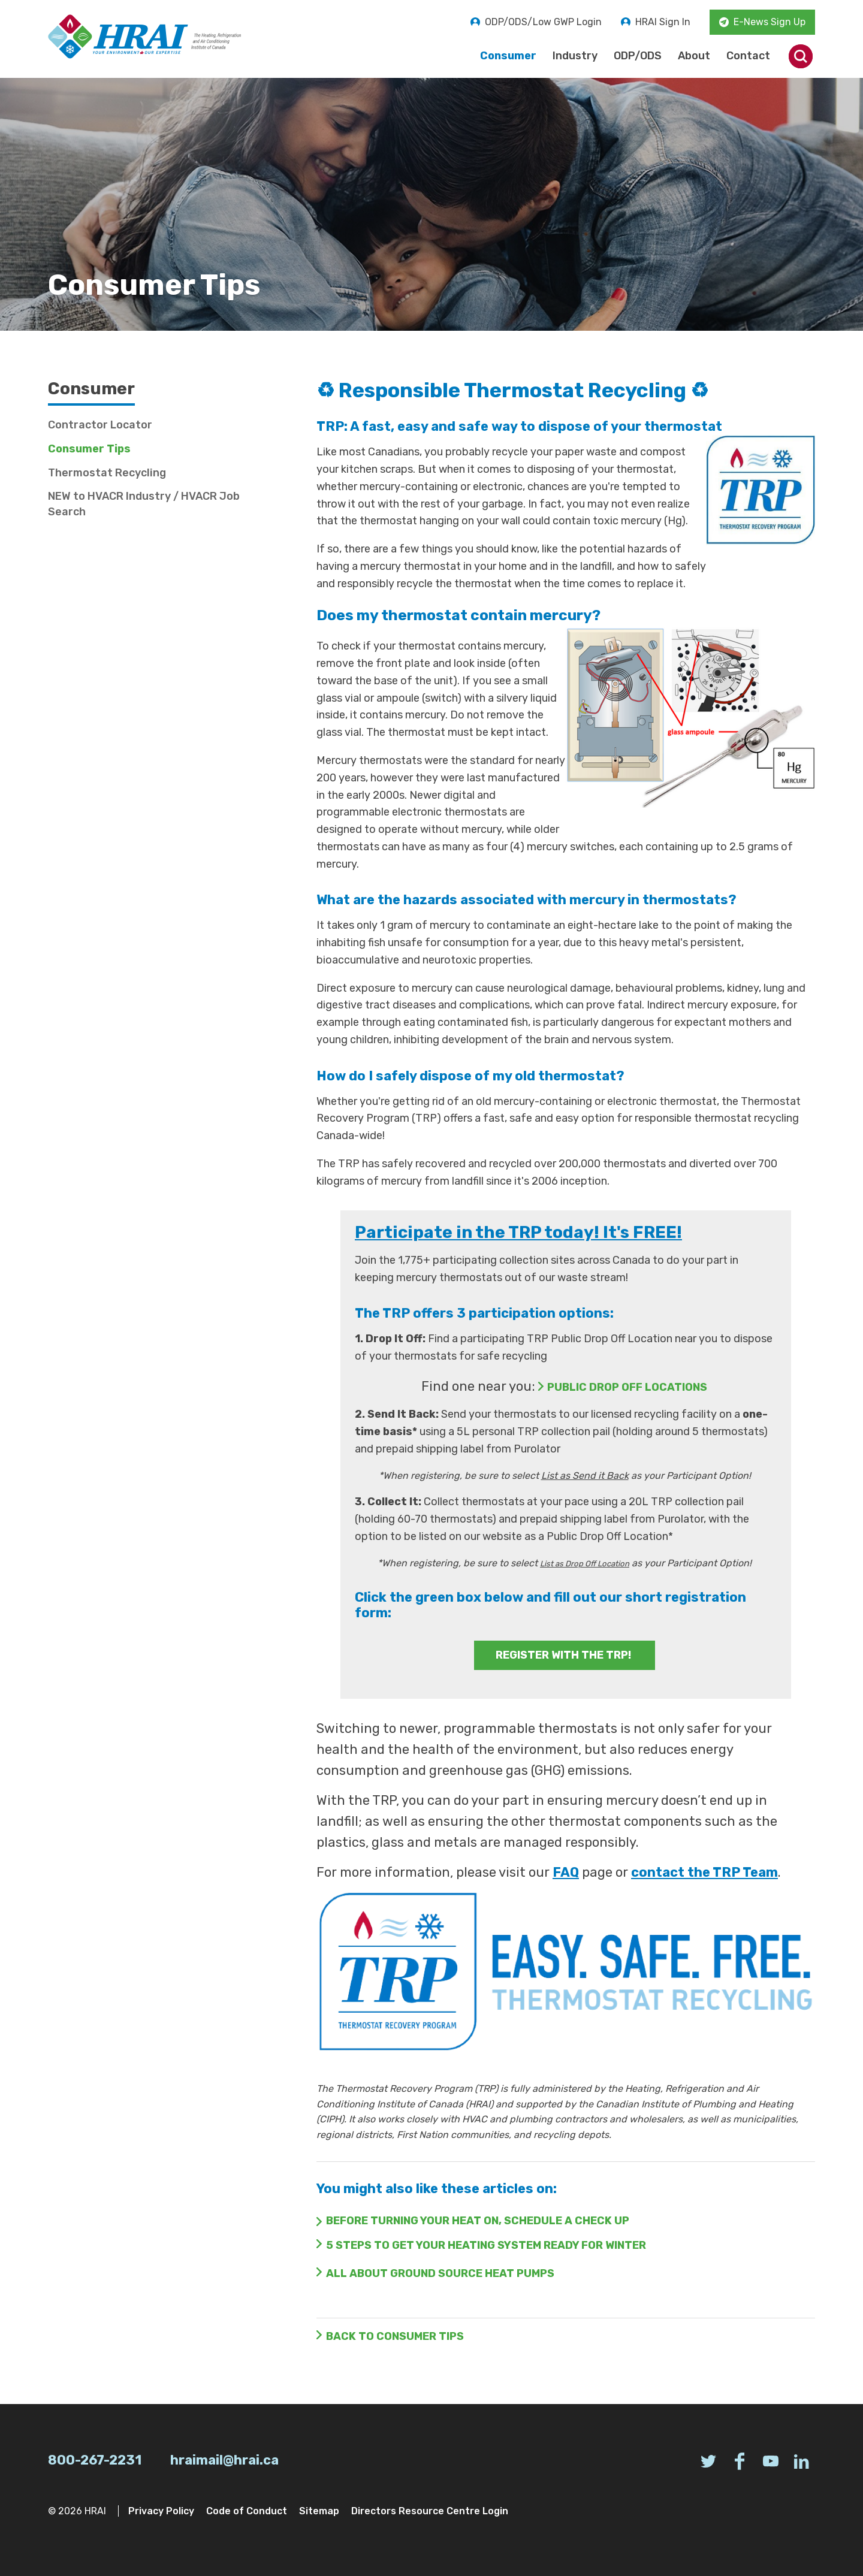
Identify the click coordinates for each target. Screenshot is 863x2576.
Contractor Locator (100, 424)
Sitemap (319, 2511)
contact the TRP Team (704, 1872)
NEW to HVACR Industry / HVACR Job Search (144, 504)
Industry (575, 55)
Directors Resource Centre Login (429, 2511)
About (694, 55)
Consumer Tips (89, 448)
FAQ (566, 1872)
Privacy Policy (161, 2511)
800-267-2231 (94, 2460)
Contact (748, 55)
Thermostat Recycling (107, 472)
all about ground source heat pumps (440, 2273)
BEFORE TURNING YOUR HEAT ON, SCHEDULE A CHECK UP (477, 2221)
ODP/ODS (638, 55)
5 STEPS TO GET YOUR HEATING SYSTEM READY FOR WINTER (486, 2245)
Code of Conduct (246, 2511)
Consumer (508, 55)
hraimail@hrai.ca (224, 2460)
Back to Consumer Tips (395, 2336)
